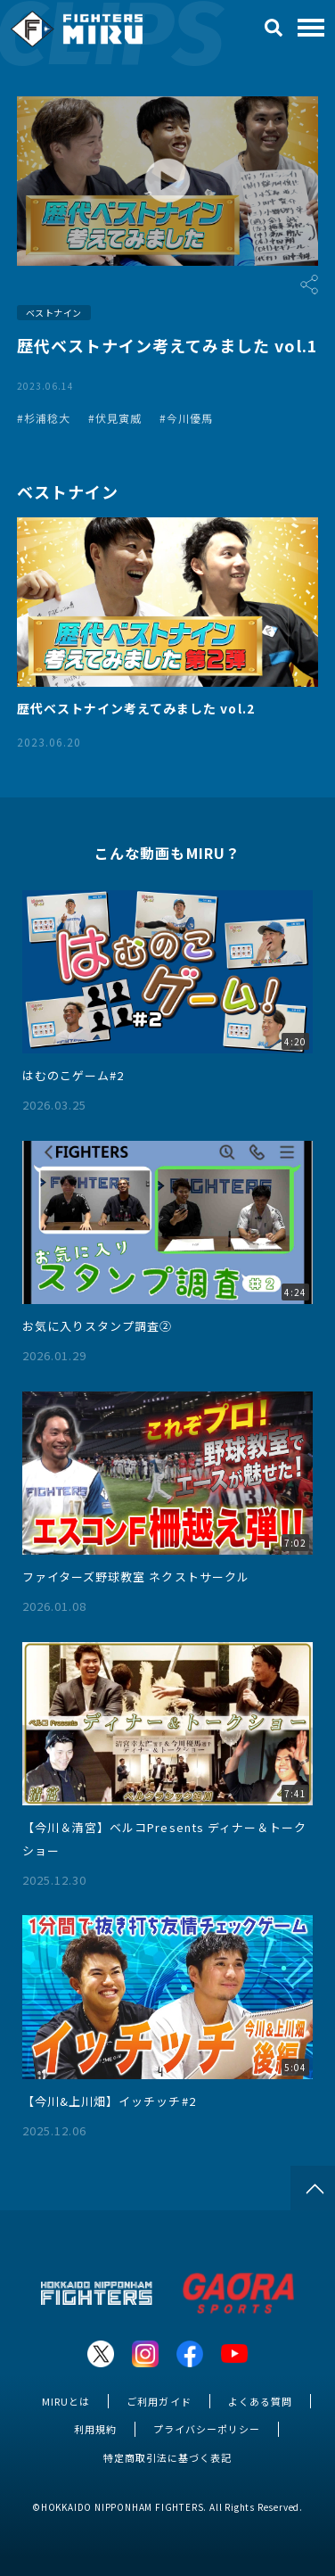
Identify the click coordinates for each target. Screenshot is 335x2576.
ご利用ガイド (159, 2401)
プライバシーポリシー (206, 2429)
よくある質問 (260, 2401)
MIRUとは (66, 2401)
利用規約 (95, 2429)
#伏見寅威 (115, 417)
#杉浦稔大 (43, 417)
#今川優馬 (186, 417)
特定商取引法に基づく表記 (167, 2457)
